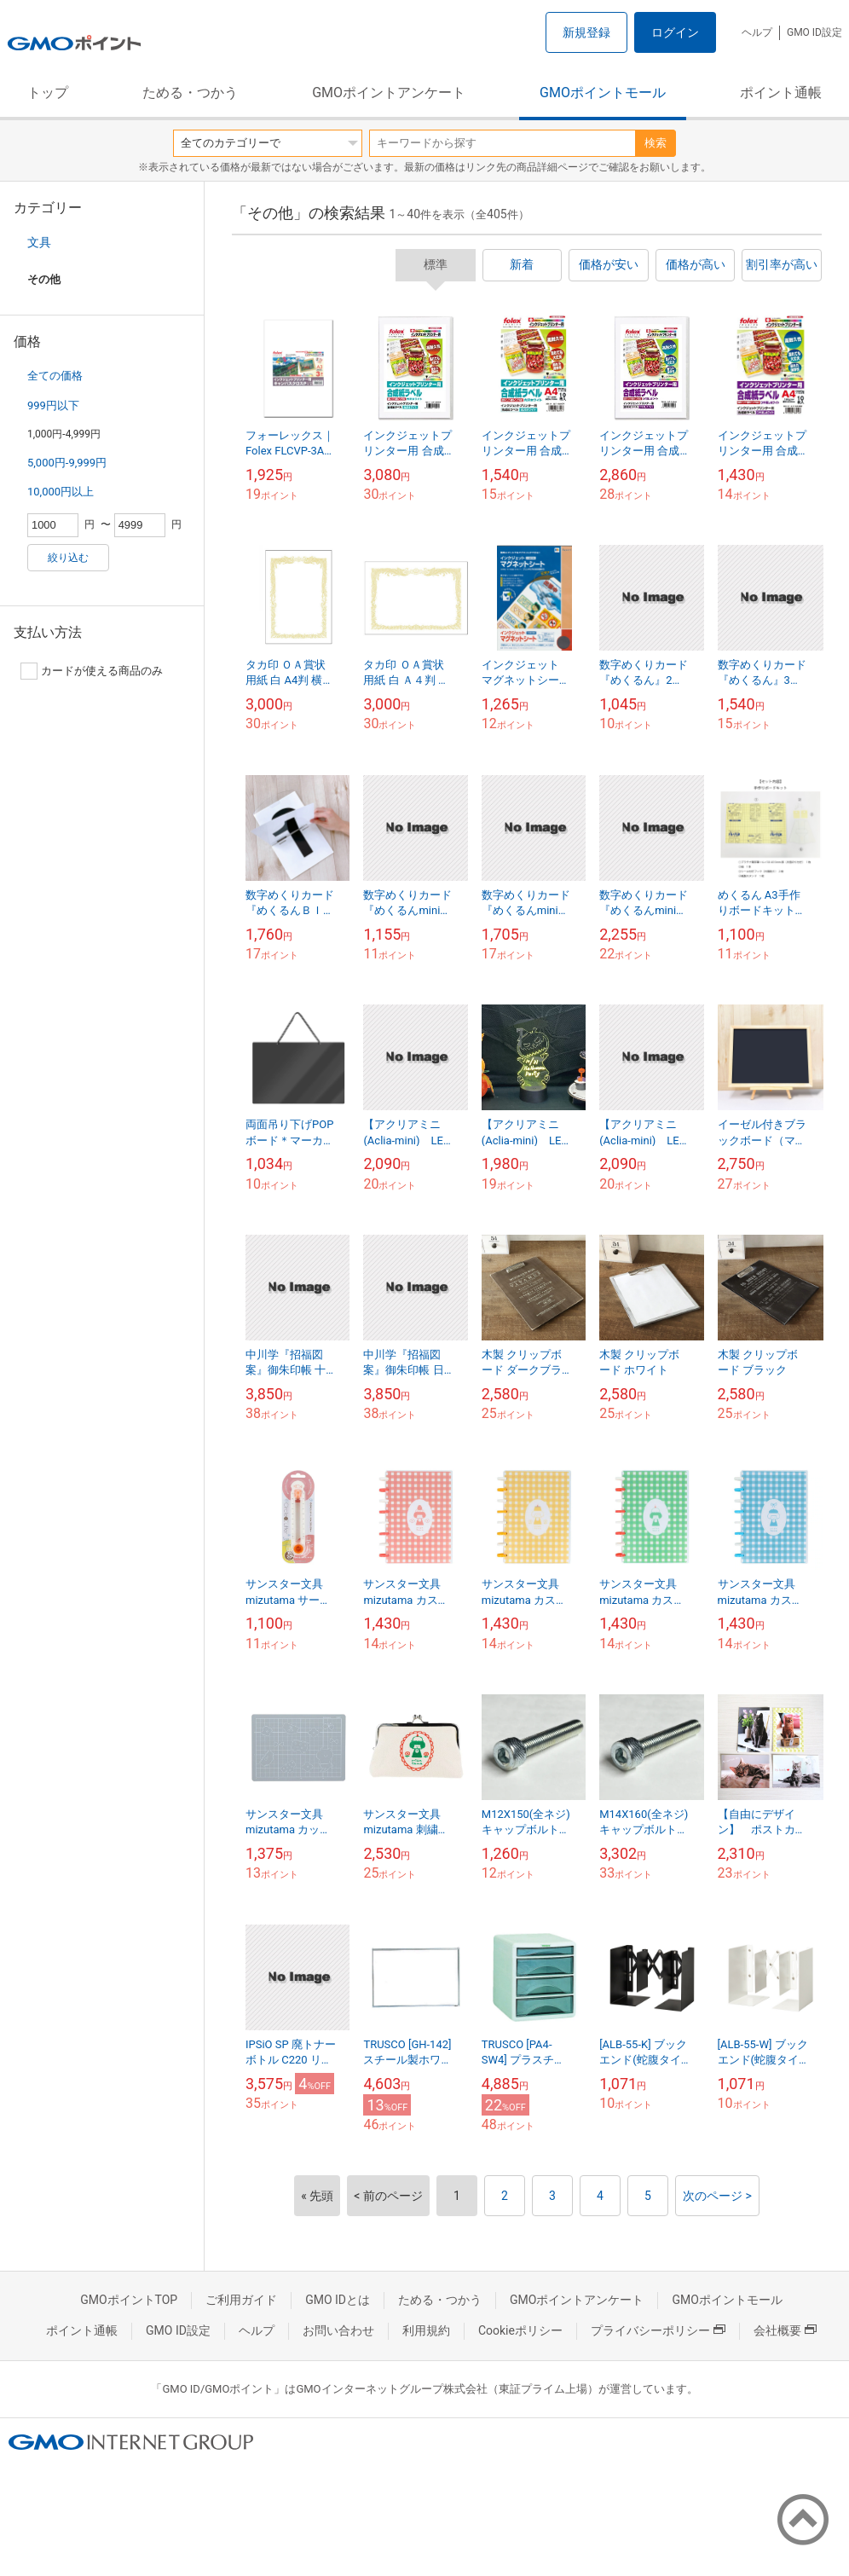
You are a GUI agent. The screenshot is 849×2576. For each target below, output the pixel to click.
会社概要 (785, 2330)
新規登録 (586, 32)
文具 (39, 242)
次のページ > (717, 2196)
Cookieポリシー (520, 2330)
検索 (655, 142)
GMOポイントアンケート (388, 92)
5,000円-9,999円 (67, 462)
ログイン (675, 32)
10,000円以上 (60, 491)
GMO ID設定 (814, 32)
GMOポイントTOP (128, 2300)
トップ (47, 92)
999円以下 (53, 405)
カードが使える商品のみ (91, 671)
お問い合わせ (338, 2330)
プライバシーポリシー (658, 2330)
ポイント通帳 (781, 92)
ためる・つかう (190, 92)
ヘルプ (757, 32)
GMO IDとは (337, 2300)
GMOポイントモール (603, 92)
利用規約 (426, 2330)
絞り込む (68, 558)
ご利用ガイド (241, 2300)
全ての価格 (55, 375)
